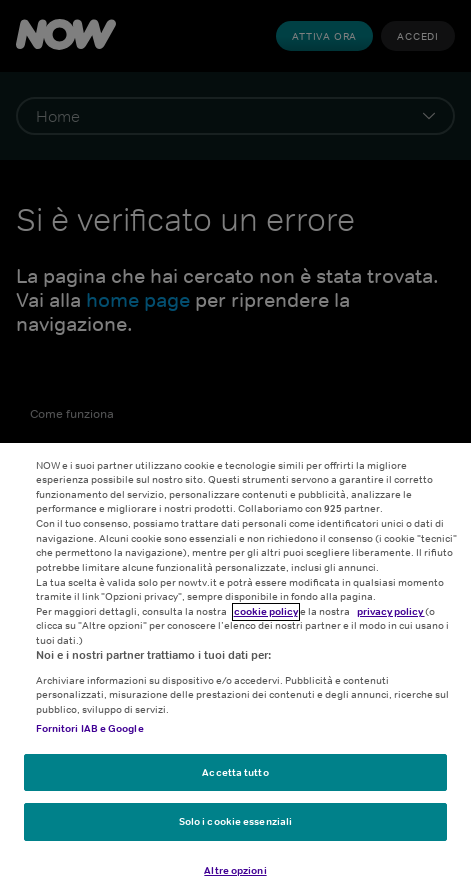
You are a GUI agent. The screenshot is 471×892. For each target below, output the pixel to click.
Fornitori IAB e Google (90, 737)
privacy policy (391, 619)
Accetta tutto (235, 780)
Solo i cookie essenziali (235, 829)
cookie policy (266, 619)
